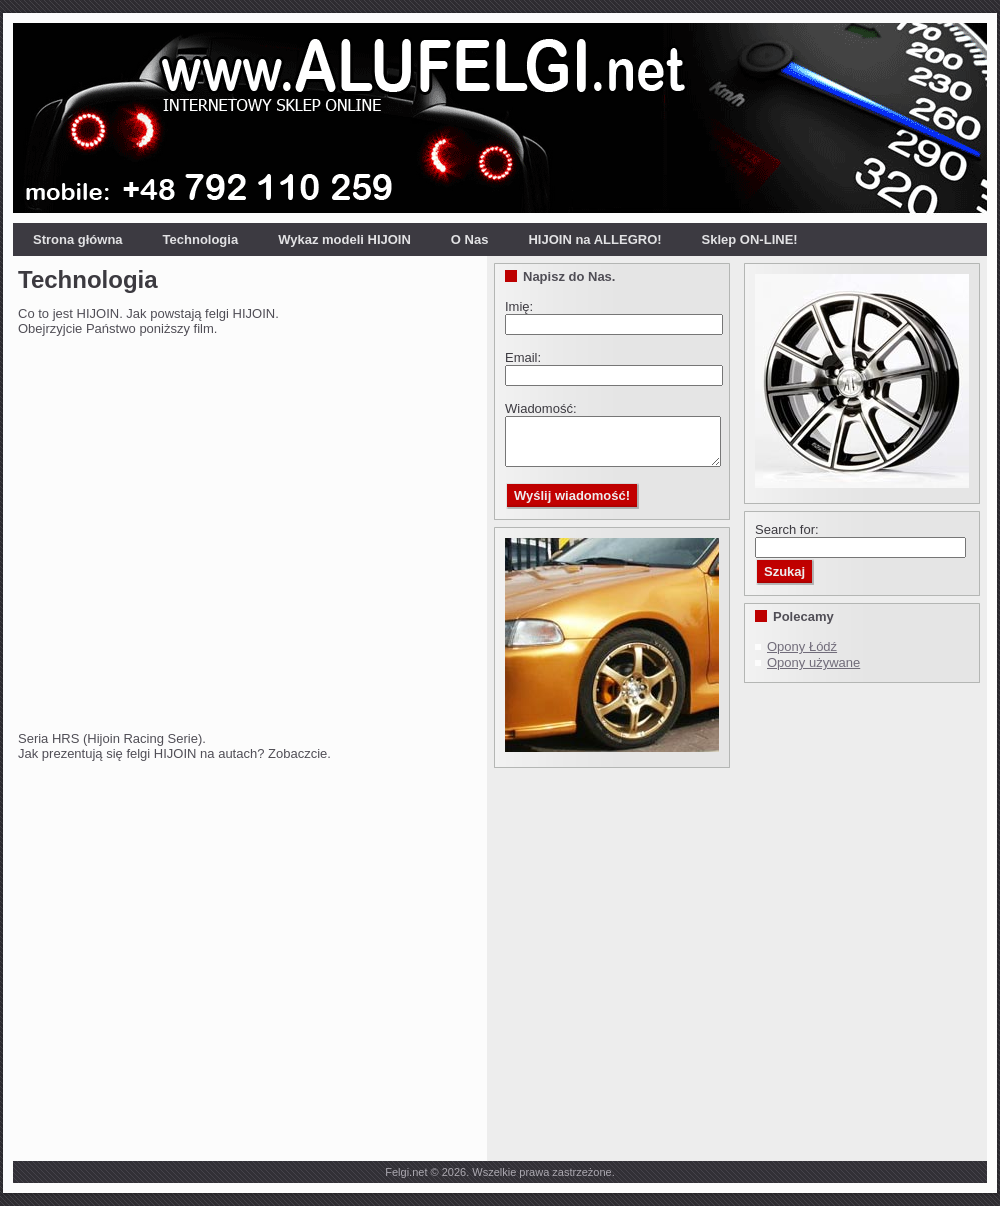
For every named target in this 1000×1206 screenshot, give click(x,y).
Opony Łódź (802, 646)
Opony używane (813, 662)
